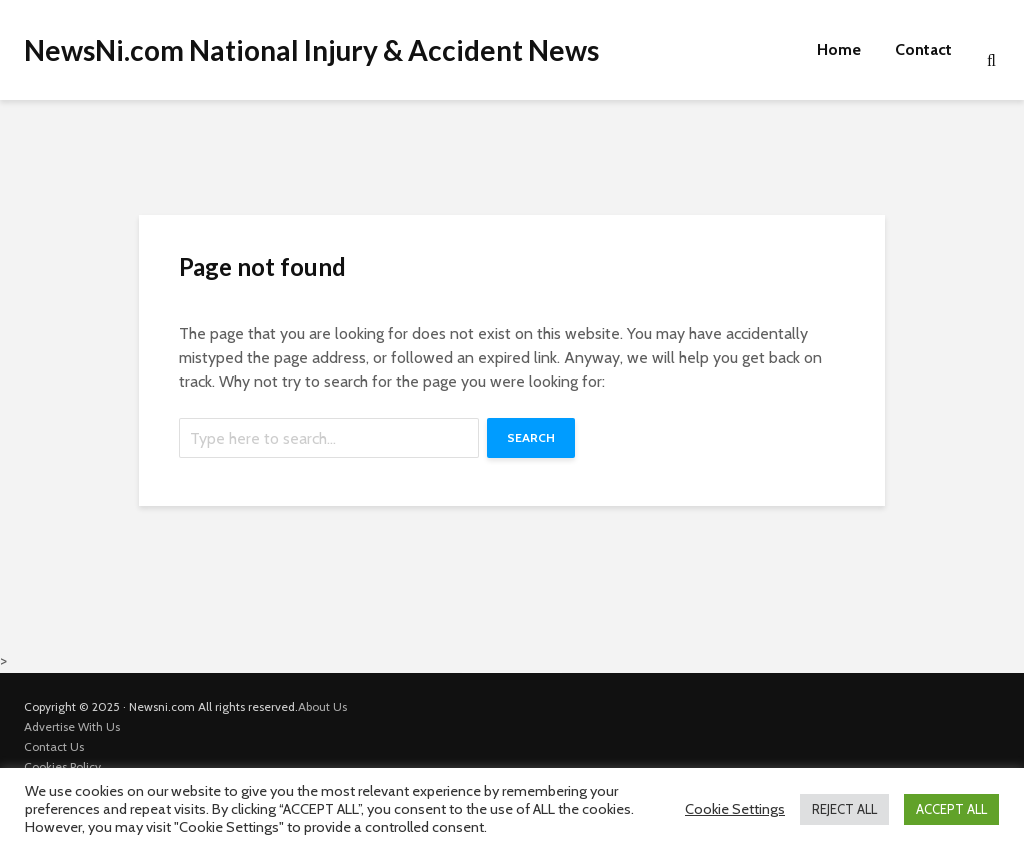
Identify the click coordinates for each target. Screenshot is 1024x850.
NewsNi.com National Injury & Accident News (311, 50)
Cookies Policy (62, 766)
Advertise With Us (72, 726)
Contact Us (54, 746)
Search (531, 437)
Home (839, 49)
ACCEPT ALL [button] (951, 809)
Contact (923, 49)
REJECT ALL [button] (844, 809)
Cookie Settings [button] (735, 809)
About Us (322, 706)
